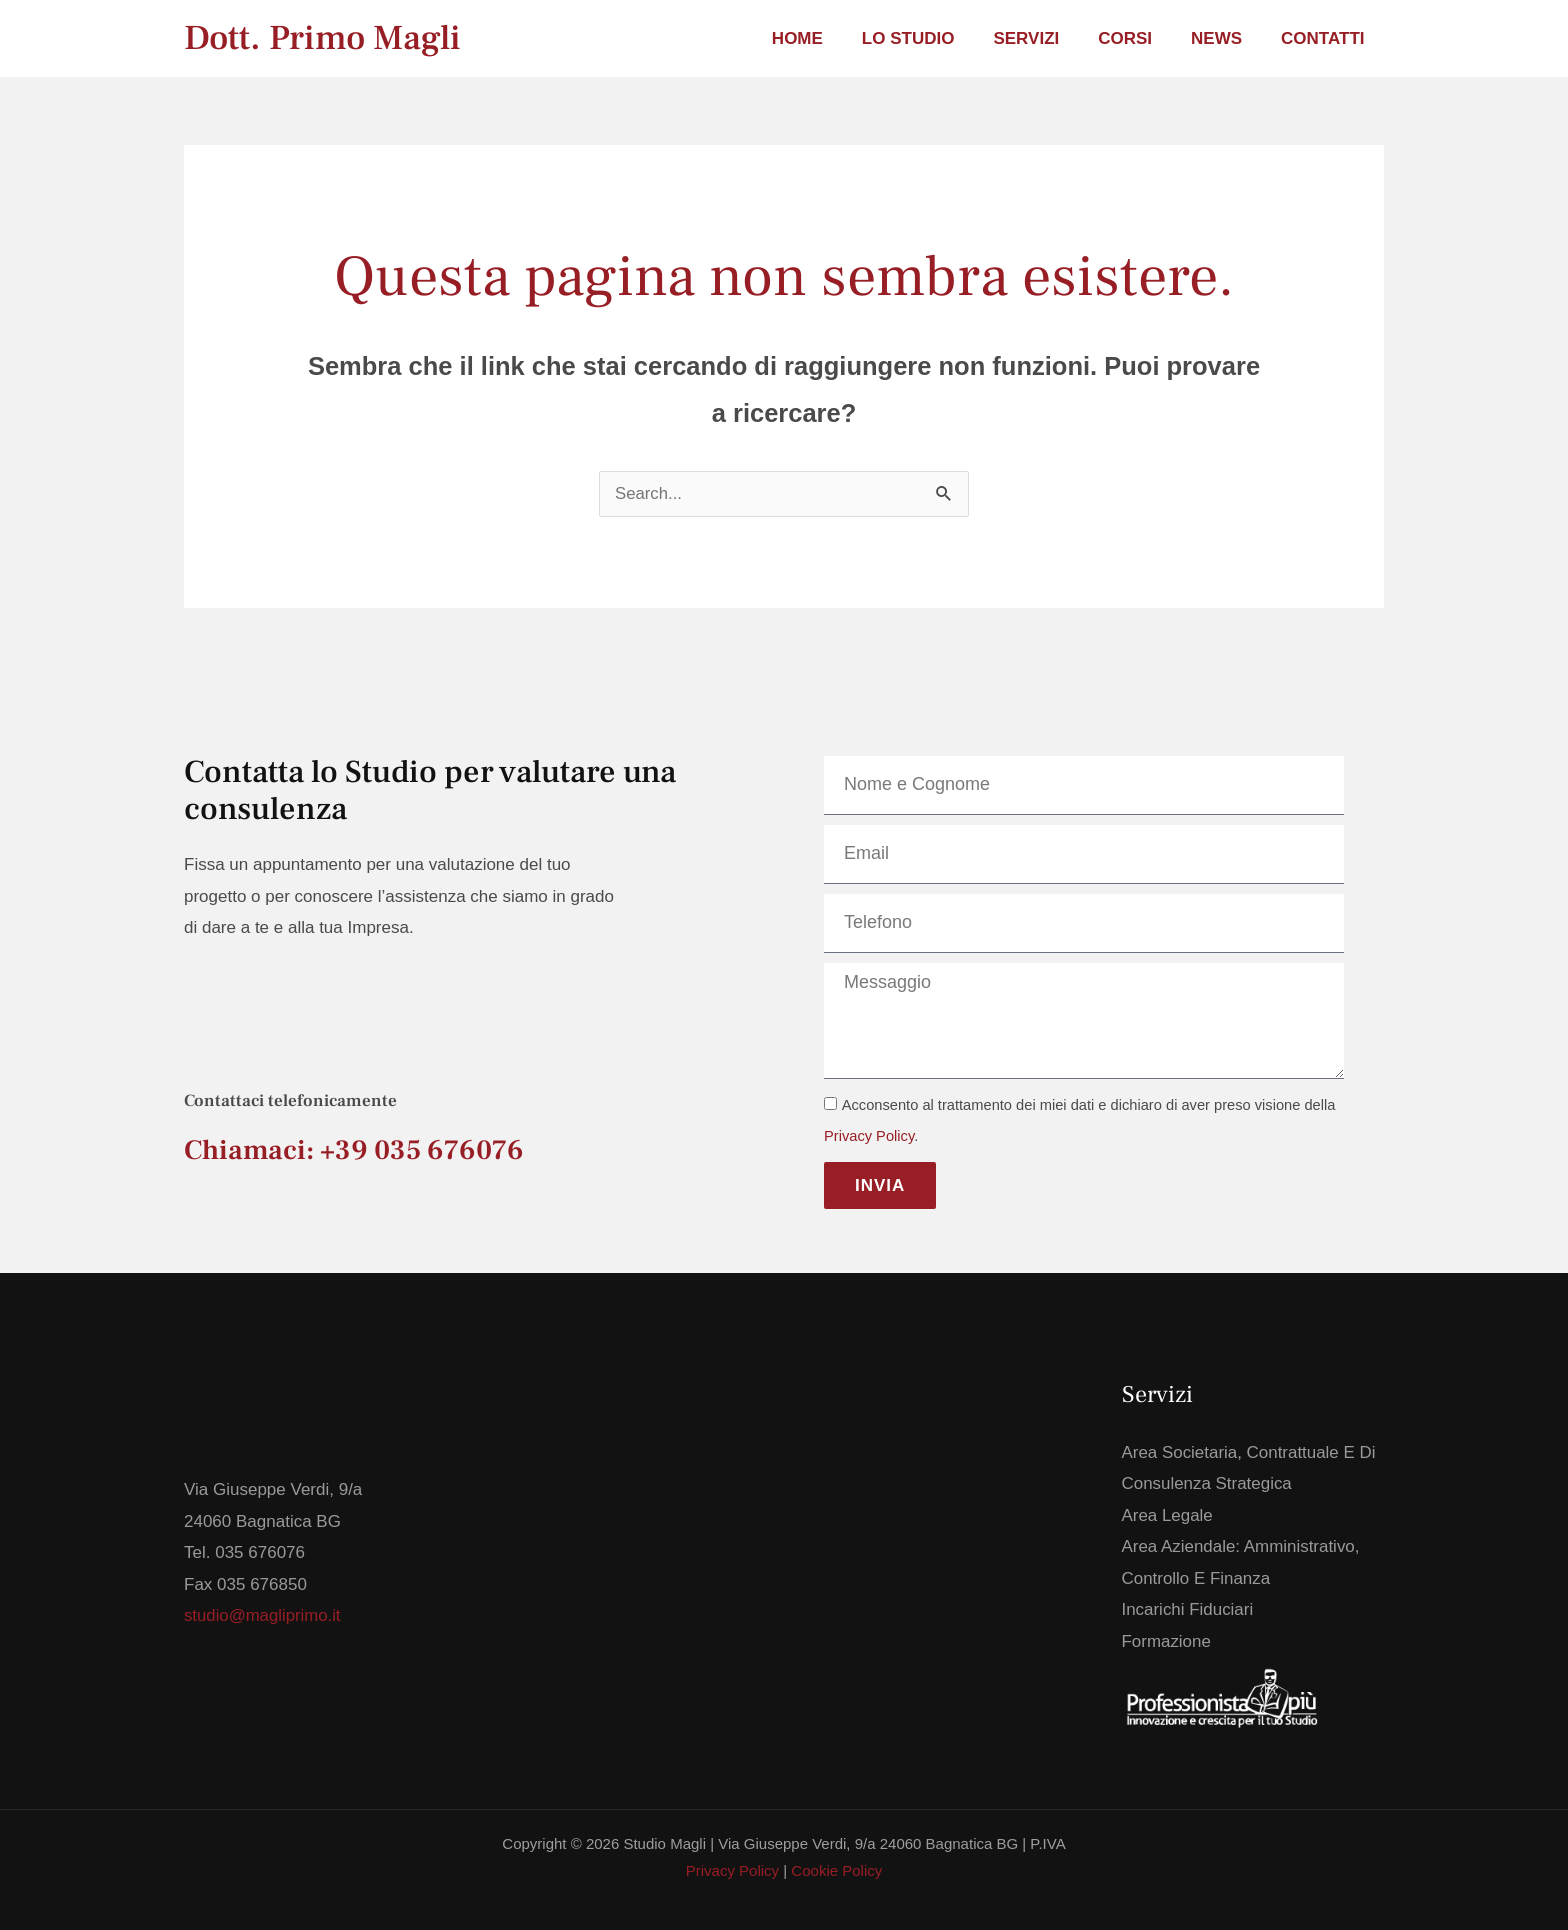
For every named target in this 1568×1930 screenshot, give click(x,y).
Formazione (1167, 1641)
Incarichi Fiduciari (1188, 1610)
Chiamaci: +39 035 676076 (354, 1150)
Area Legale (1168, 1515)
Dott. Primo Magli (322, 38)
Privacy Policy (869, 1136)
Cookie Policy (836, 1871)
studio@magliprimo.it (263, 1615)
